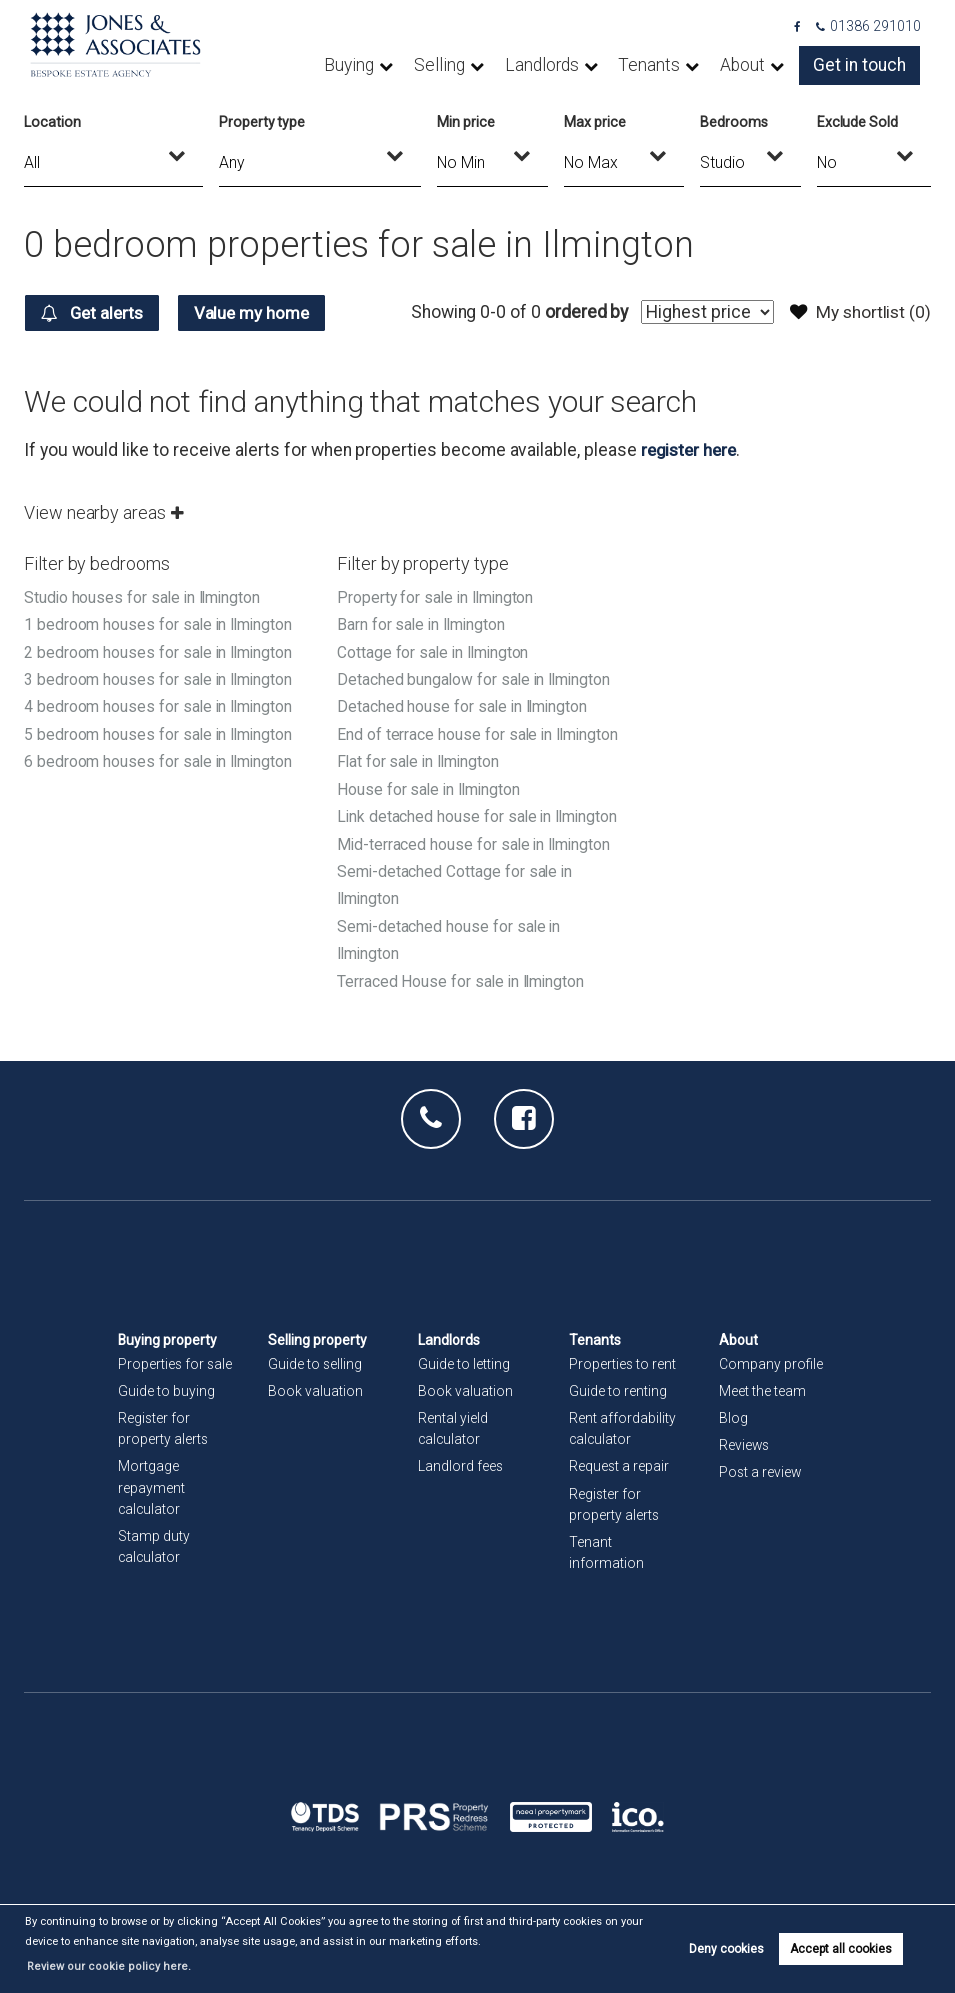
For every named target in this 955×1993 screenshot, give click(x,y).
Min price (466, 122)
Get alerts (95, 313)
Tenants (677, 65)
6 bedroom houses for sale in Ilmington (160, 759)
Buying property (168, 1341)
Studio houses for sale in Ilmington (145, 597)
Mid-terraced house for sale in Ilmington (476, 895)
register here (691, 450)
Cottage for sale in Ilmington (435, 651)
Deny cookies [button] (726, 1959)
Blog (733, 1420)
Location (52, 122)
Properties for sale (176, 1365)
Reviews (745, 1447)
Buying (406, 65)
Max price (595, 122)
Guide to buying (166, 1393)
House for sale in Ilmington (431, 814)
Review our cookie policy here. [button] (561, 1966)
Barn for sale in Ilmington (423, 624)
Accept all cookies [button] (841, 1959)
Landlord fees (461, 1468)
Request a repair (619, 1468)
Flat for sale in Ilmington (421, 786)
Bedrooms (734, 122)
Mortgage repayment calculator (151, 1489)
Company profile (771, 1365)
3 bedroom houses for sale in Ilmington (160, 678)
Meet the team (762, 1393)
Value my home (263, 313)
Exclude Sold (857, 122)
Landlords (581, 65)
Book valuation (315, 1393)
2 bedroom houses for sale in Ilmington (160, 651)
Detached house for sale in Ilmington (464, 705)
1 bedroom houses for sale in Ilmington (160, 624)
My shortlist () (859, 312)
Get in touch (867, 65)
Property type (262, 122)
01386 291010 (869, 26)
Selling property (318, 1341)
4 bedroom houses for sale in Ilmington (160, 705)
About (762, 65)
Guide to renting (618, 1393)
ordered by (581, 312)
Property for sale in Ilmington (437, 597)
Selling (488, 65)
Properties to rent (623, 1365)
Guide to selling (315, 1365)
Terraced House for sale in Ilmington (463, 1030)
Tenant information (606, 1553)
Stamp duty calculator (154, 1547)
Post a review (761, 1474)
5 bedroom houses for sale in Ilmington (160, 732)
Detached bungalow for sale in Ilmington (476, 678)
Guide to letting (464, 1365)
